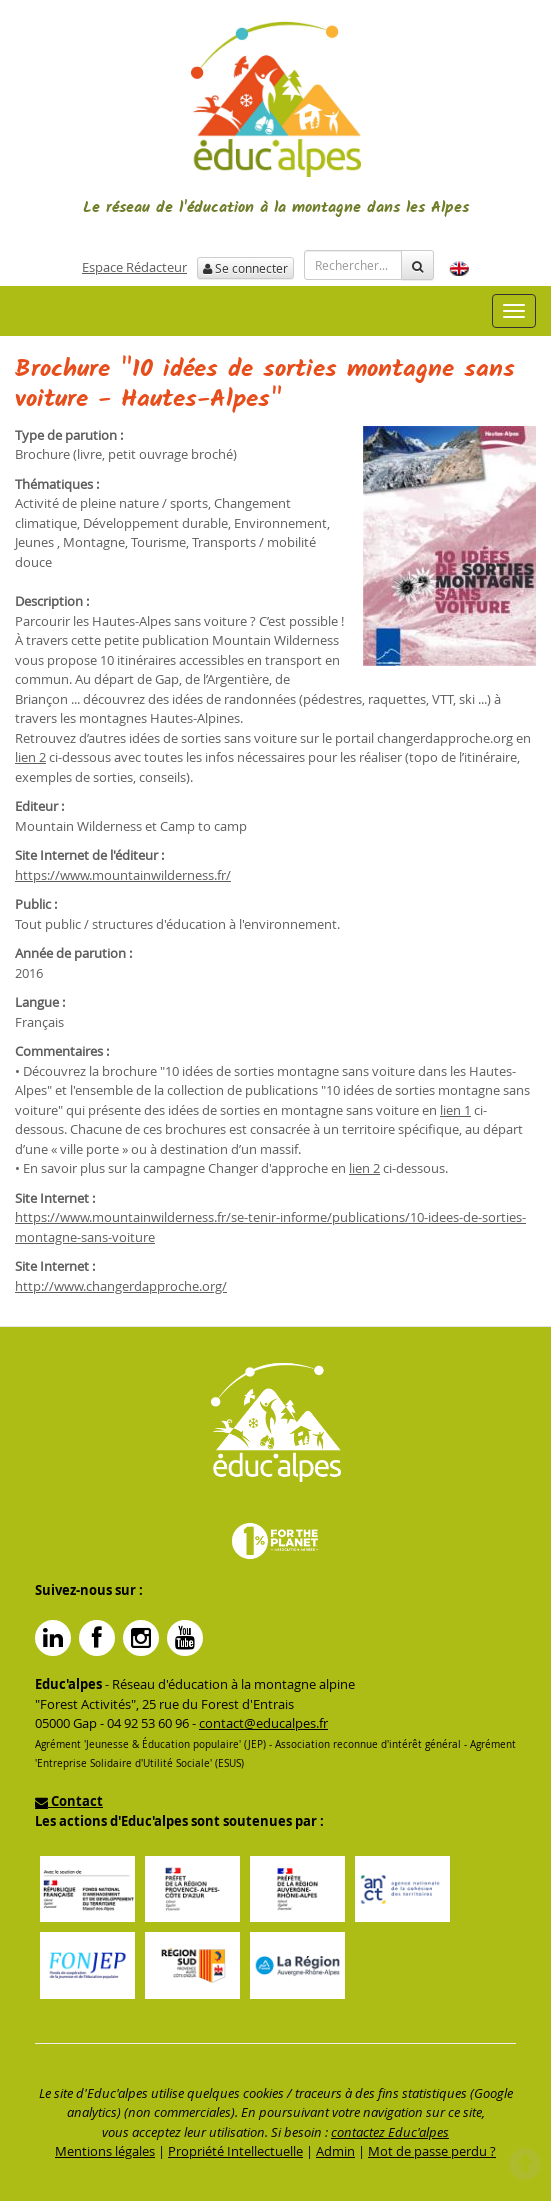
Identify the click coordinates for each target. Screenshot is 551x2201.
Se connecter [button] (245, 268)
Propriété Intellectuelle (235, 2151)
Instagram (141, 1638)
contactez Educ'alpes (390, 2132)
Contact (69, 1801)
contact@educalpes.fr (263, 1723)
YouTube (185, 1638)
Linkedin (53, 1638)
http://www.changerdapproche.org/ (121, 1286)
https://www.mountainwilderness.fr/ (123, 875)
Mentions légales (105, 2151)
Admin (335, 2151)
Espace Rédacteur (134, 267)
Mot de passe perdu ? (432, 2151)
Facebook (97, 1638)
